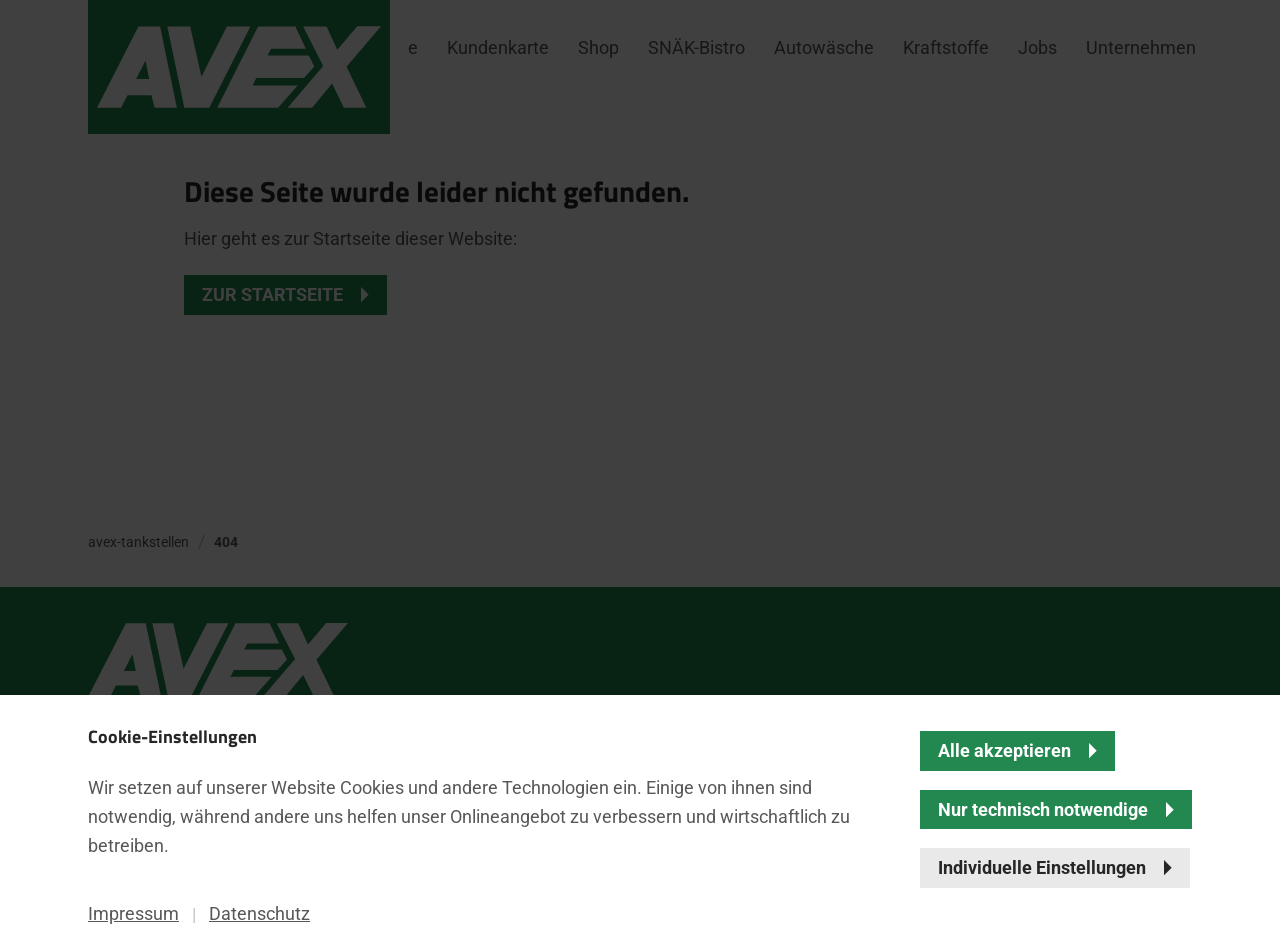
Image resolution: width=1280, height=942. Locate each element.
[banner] (640, 471)
